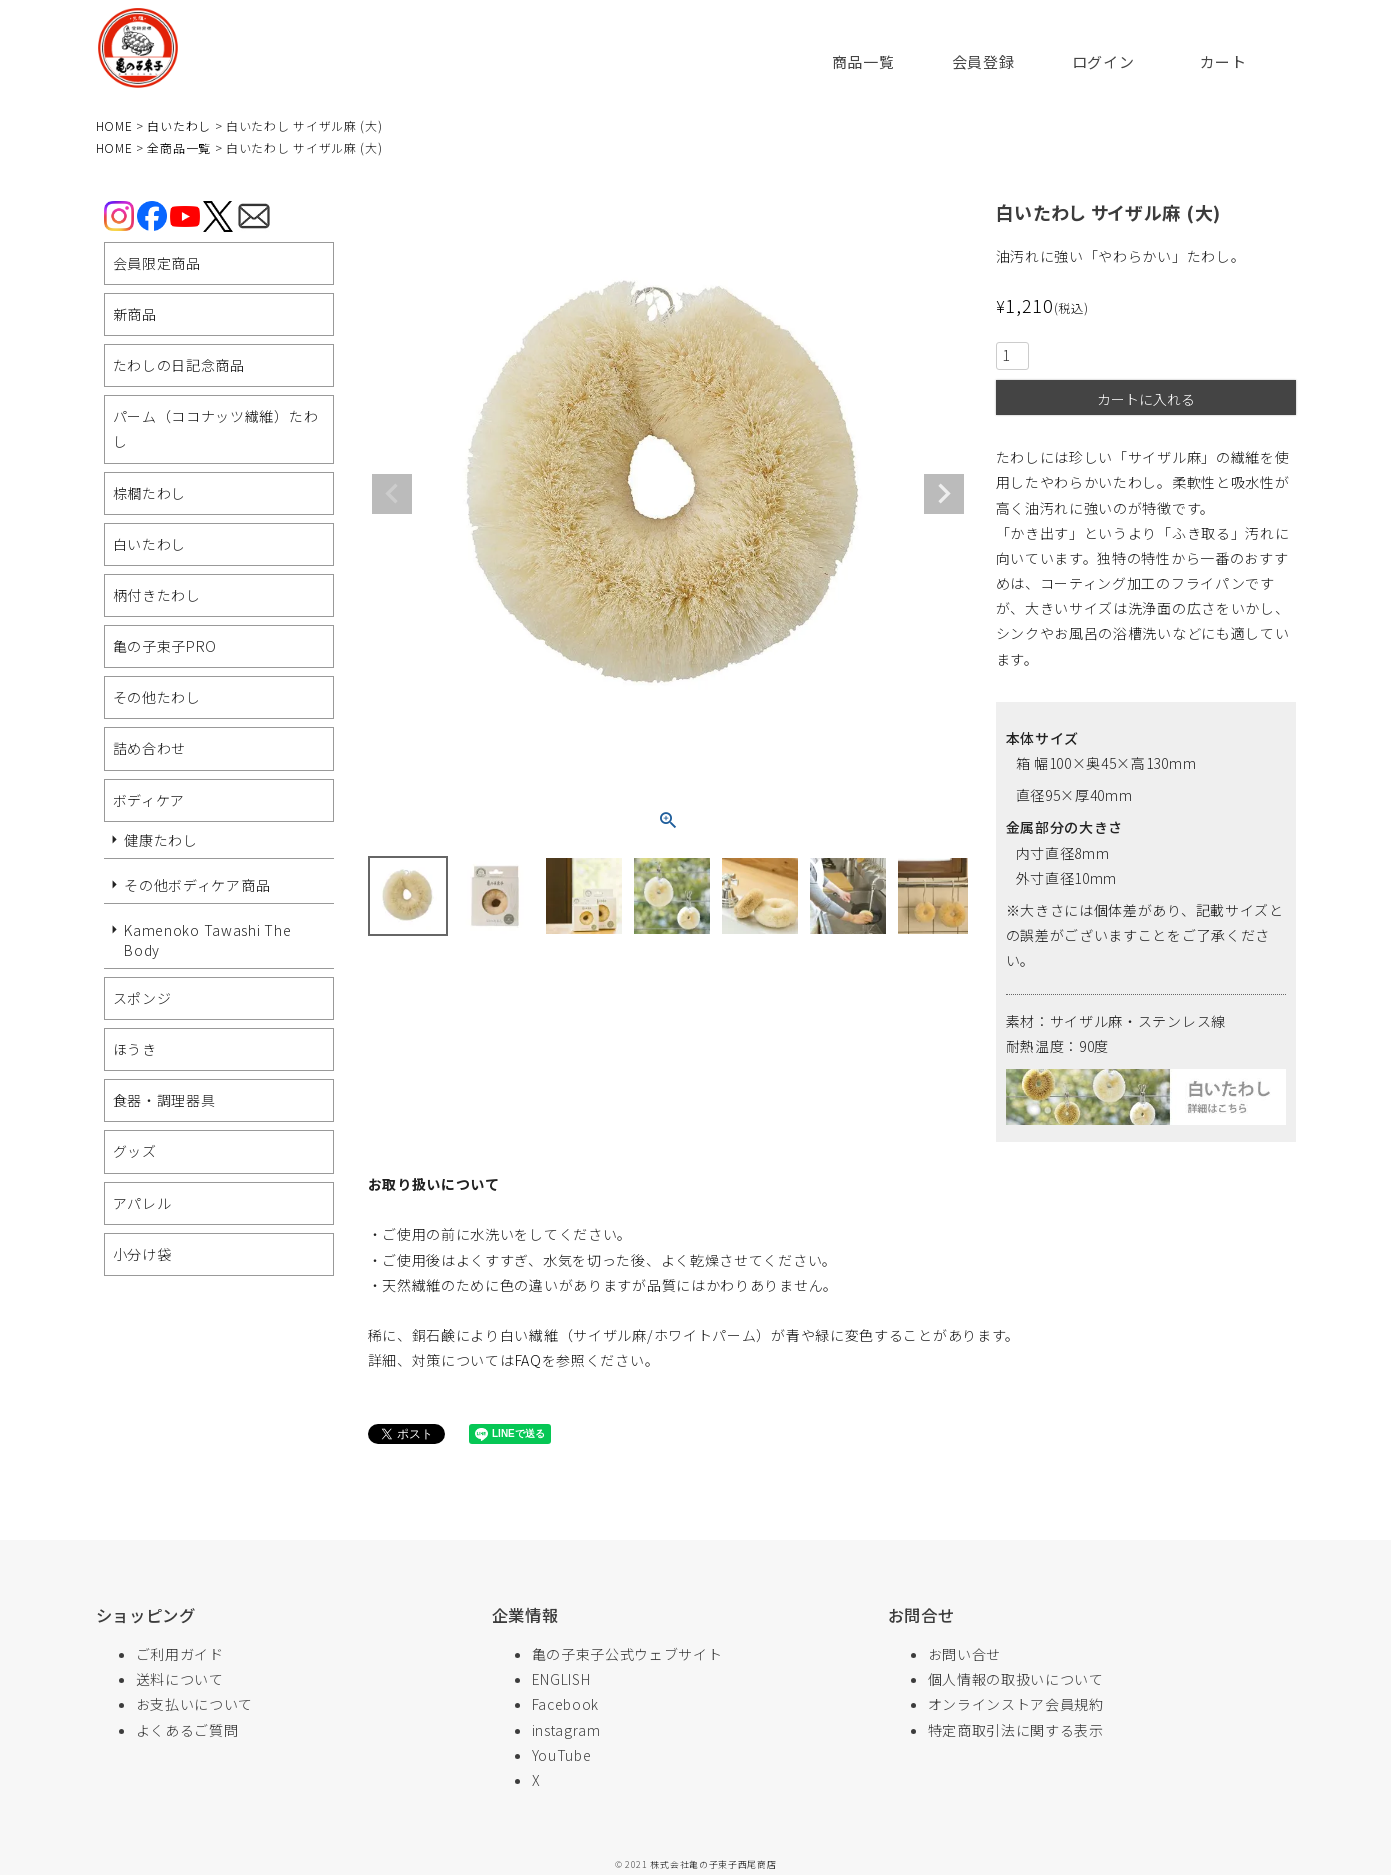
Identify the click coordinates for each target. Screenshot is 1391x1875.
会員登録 (983, 61)
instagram (566, 1730)
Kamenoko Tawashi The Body (207, 940)
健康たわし (161, 840)
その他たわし (157, 697)
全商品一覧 (179, 147)
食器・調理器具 (164, 1100)
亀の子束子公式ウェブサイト (627, 1654)
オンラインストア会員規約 (1016, 1704)
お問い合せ (965, 1654)
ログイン (1103, 61)
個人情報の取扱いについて (1016, 1679)
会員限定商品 (157, 263)
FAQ (528, 1360)
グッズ (135, 1151)
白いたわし (179, 125)
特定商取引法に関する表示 (1016, 1730)
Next (944, 494)
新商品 (135, 314)
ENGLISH (561, 1679)
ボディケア (149, 800)
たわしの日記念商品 (179, 365)
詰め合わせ (150, 748)
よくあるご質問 (187, 1730)
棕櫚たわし (150, 493)
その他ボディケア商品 (197, 885)
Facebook (566, 1704)
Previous (392, 494)
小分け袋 (142, 1254)
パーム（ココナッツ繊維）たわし (216, 428)
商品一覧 (863, 61)
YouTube (562, 1755)
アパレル (142, 1203)
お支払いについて (195, 1704)
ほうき (135, 1049)
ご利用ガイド (180, 1654)
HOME (114, 125)
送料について (180, 1679)
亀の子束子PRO (165, 646)
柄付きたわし (157, 595)
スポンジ (142, 998)
